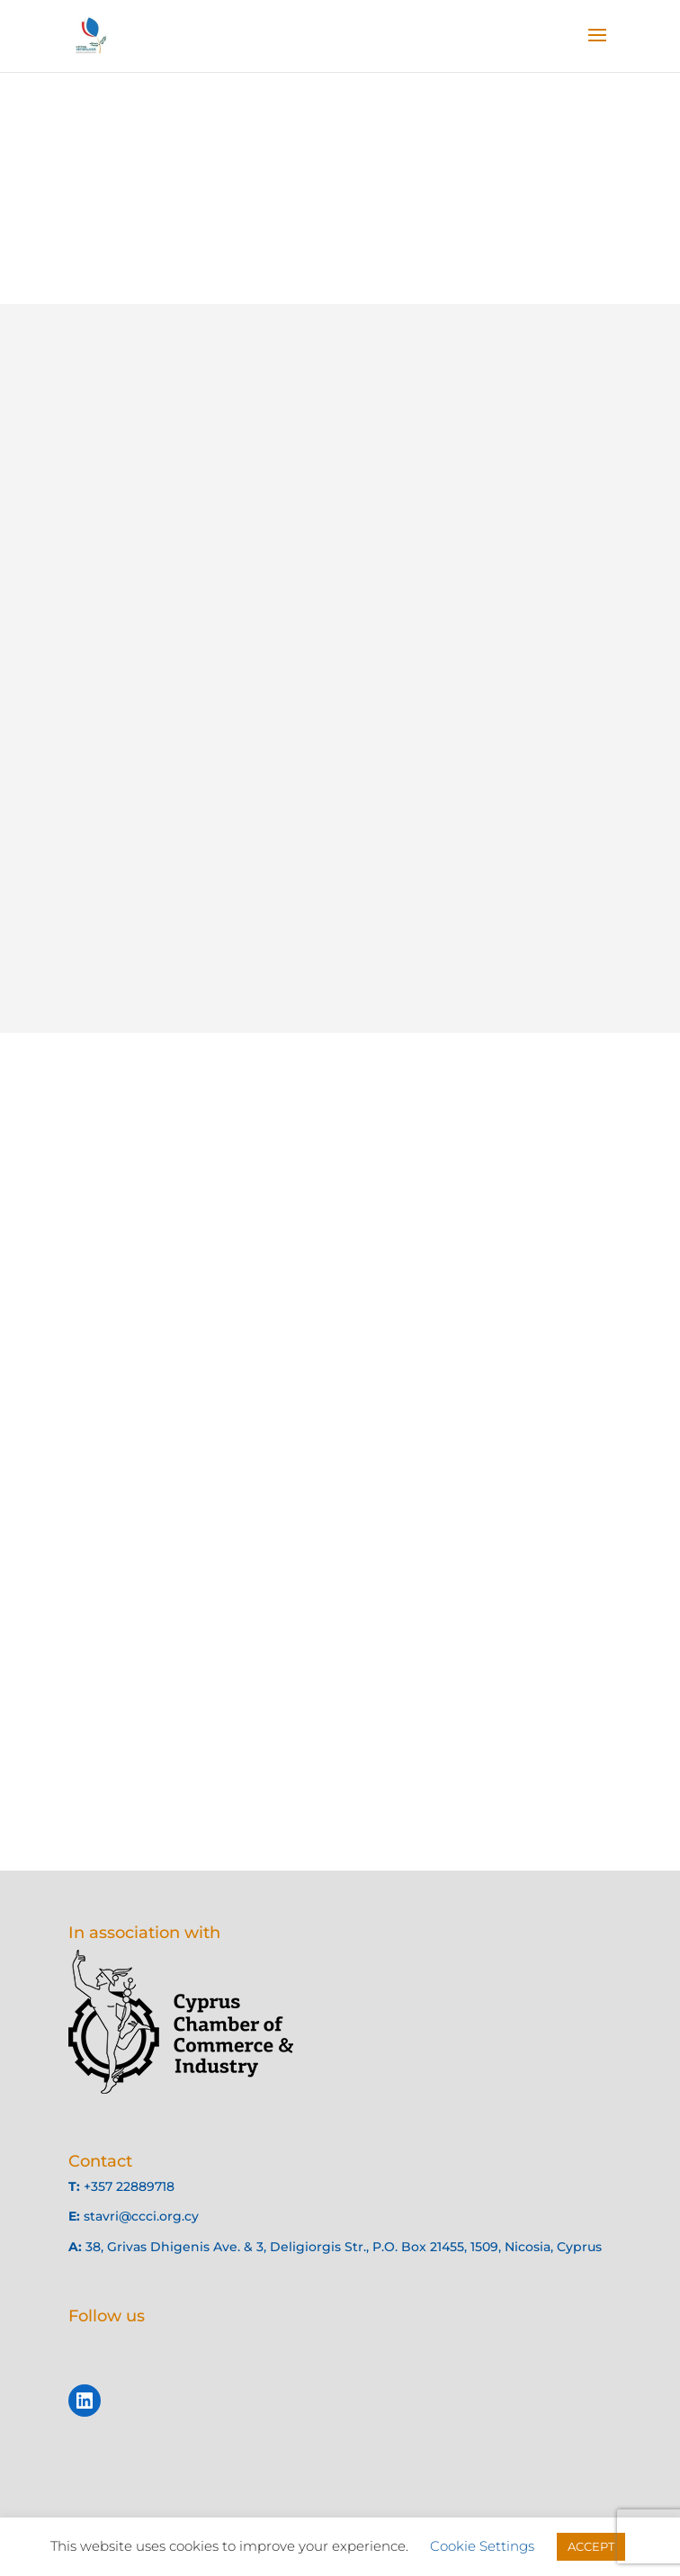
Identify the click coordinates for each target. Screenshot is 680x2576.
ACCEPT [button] (591, 2546)
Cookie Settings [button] (482, 2545)
